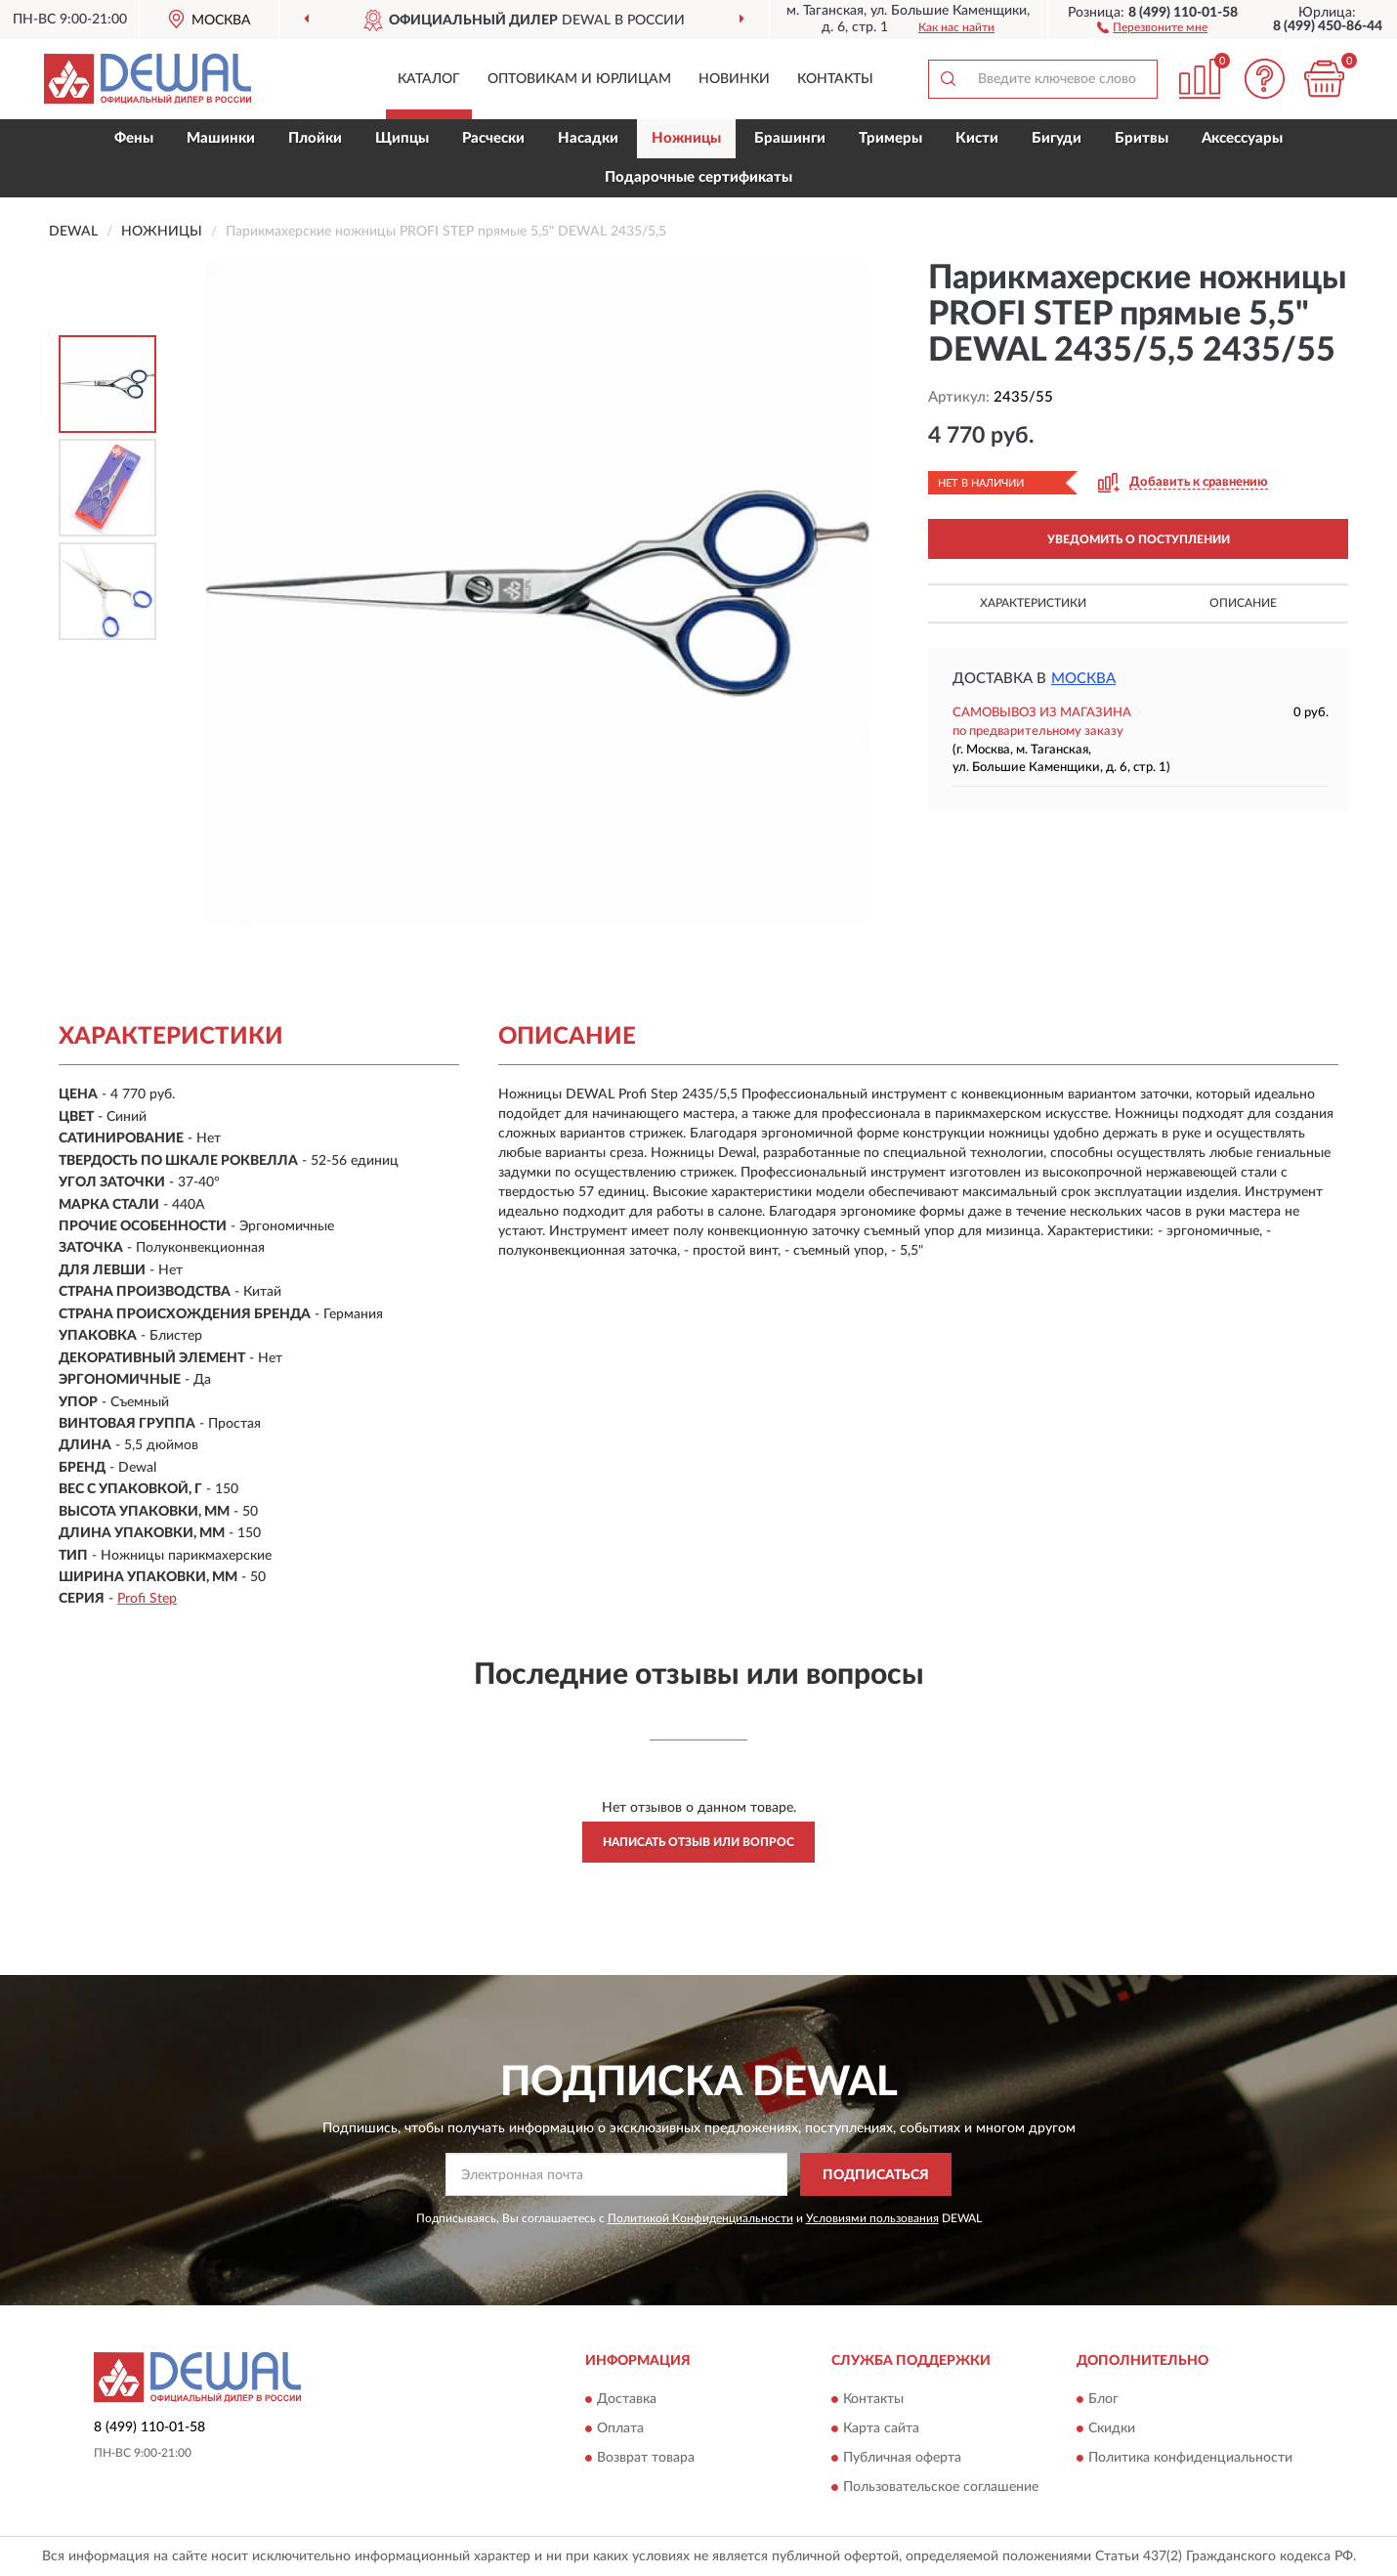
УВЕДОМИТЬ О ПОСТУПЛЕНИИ (1138, 539)
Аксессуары (1242, 138)
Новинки (734, 79)
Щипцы (402, 138)
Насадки (588, 138)
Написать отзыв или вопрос (698, 1842)
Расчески (493, 138)
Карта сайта (881, 2428)
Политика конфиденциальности (1190, 2458)
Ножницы (686, 138)
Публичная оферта (902, 2458)
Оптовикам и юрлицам (579, 79)
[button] (1152, 26)
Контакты (835, 79)
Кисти (976, 138)
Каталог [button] (429, 79)
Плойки (315, 138)
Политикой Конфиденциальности (700, 2218)
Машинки (221, 138)
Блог (1103, 2399)
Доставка (626, 2399)
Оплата (620, 2428)
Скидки (1111, 2428)
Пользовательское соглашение (940, 2487)
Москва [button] (1083, 678)
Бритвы (1141, 138)
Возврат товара (646, 2458)
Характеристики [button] (1033, 603)
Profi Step (147, 1599)
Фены (133, 138)
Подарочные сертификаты (698, 177)
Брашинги (790, 138)
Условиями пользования (872, 2218)
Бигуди (1056, 138)
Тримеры (890, 138)
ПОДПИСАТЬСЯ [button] (876, 2175)
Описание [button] (1243, 603)
